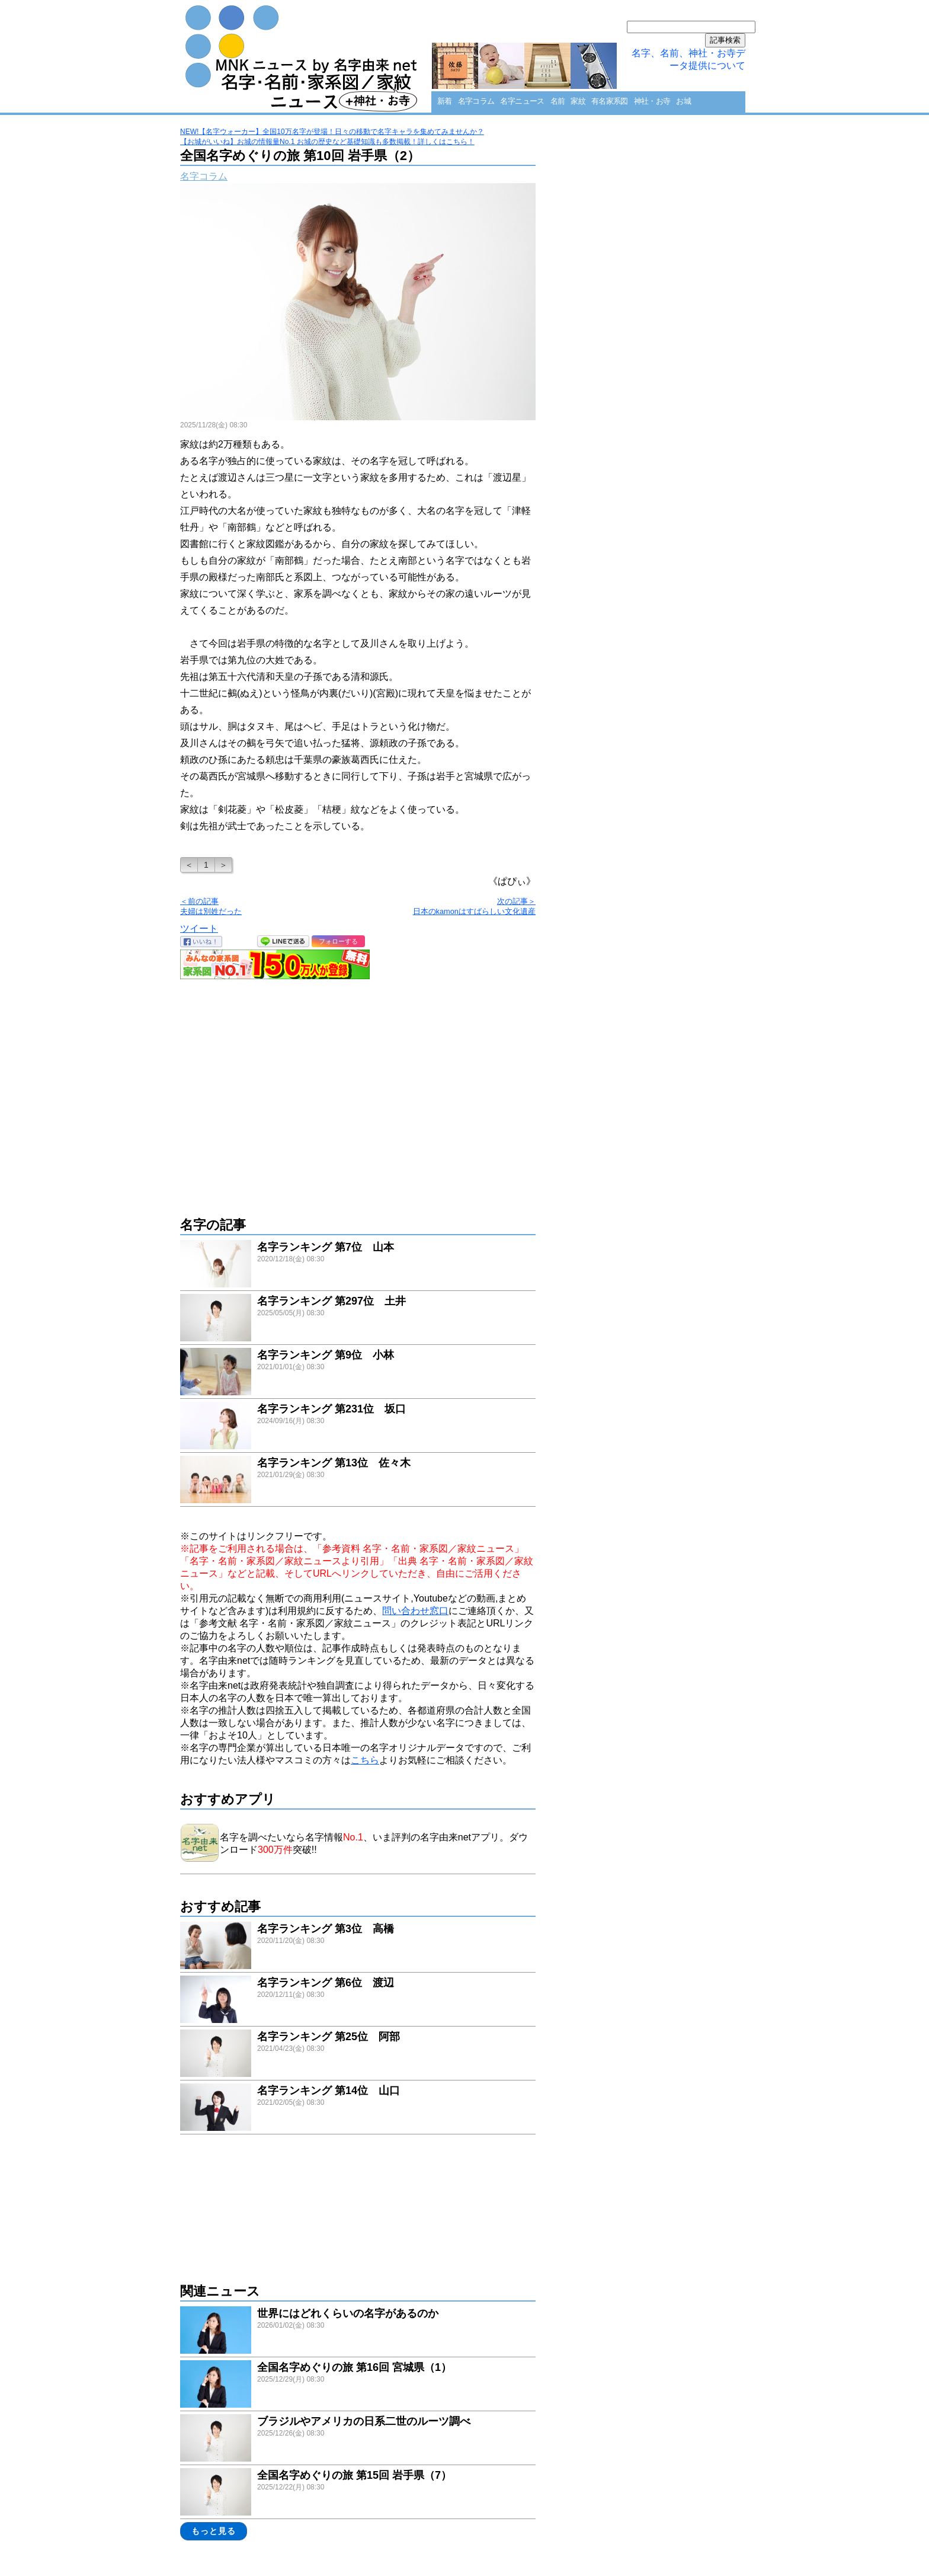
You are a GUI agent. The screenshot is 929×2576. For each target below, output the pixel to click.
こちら (365, 1760)
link (358, 1265)
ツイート (199, 928)
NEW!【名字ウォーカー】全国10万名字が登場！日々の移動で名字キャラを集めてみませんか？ (332, 131)
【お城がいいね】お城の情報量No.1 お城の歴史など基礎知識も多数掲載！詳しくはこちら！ (327, 142)
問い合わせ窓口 (415, 1611)
